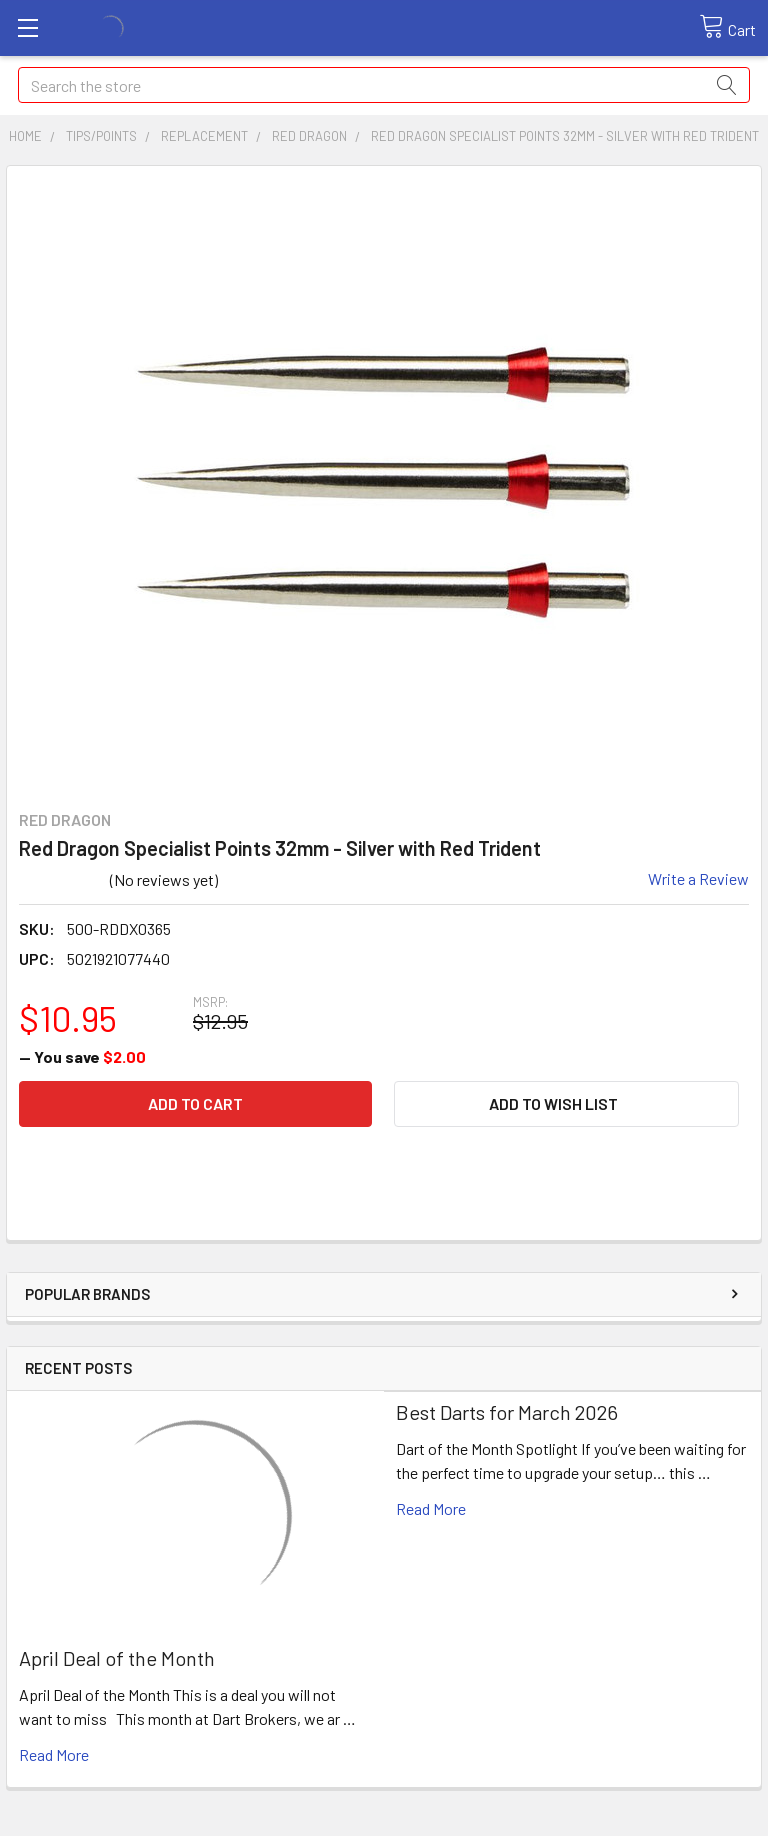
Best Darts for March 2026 (507, 1412)
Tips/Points (101, 136)
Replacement (204, 136)
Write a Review (698, 878)
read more (54, 1754)
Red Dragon (309, 136)
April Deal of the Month (117, 1658)
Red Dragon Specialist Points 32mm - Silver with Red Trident (565, 136)
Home (25, 136)
